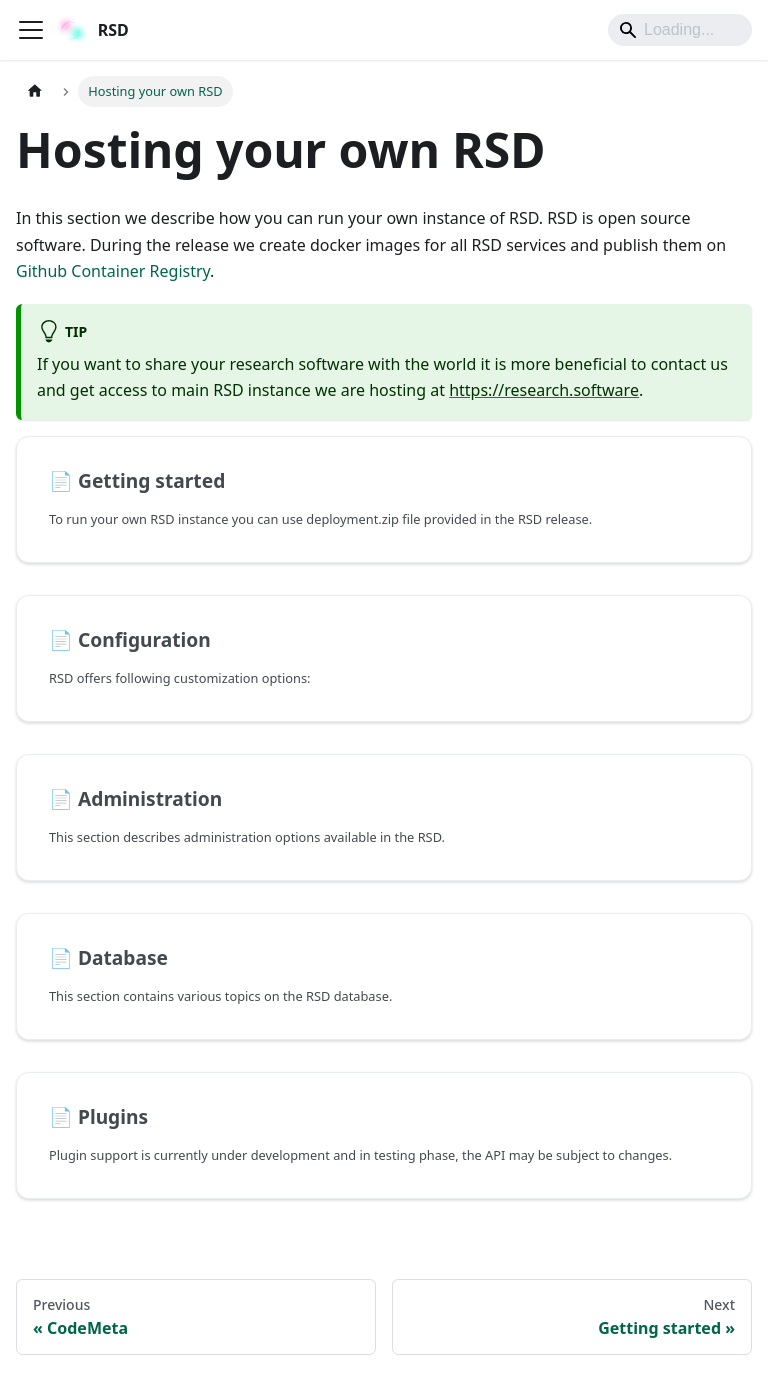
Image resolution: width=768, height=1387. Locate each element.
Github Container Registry (113, 271)
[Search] (680, 30)
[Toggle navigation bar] (31, 30)
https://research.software (544, 390)
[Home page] (35, 91)
